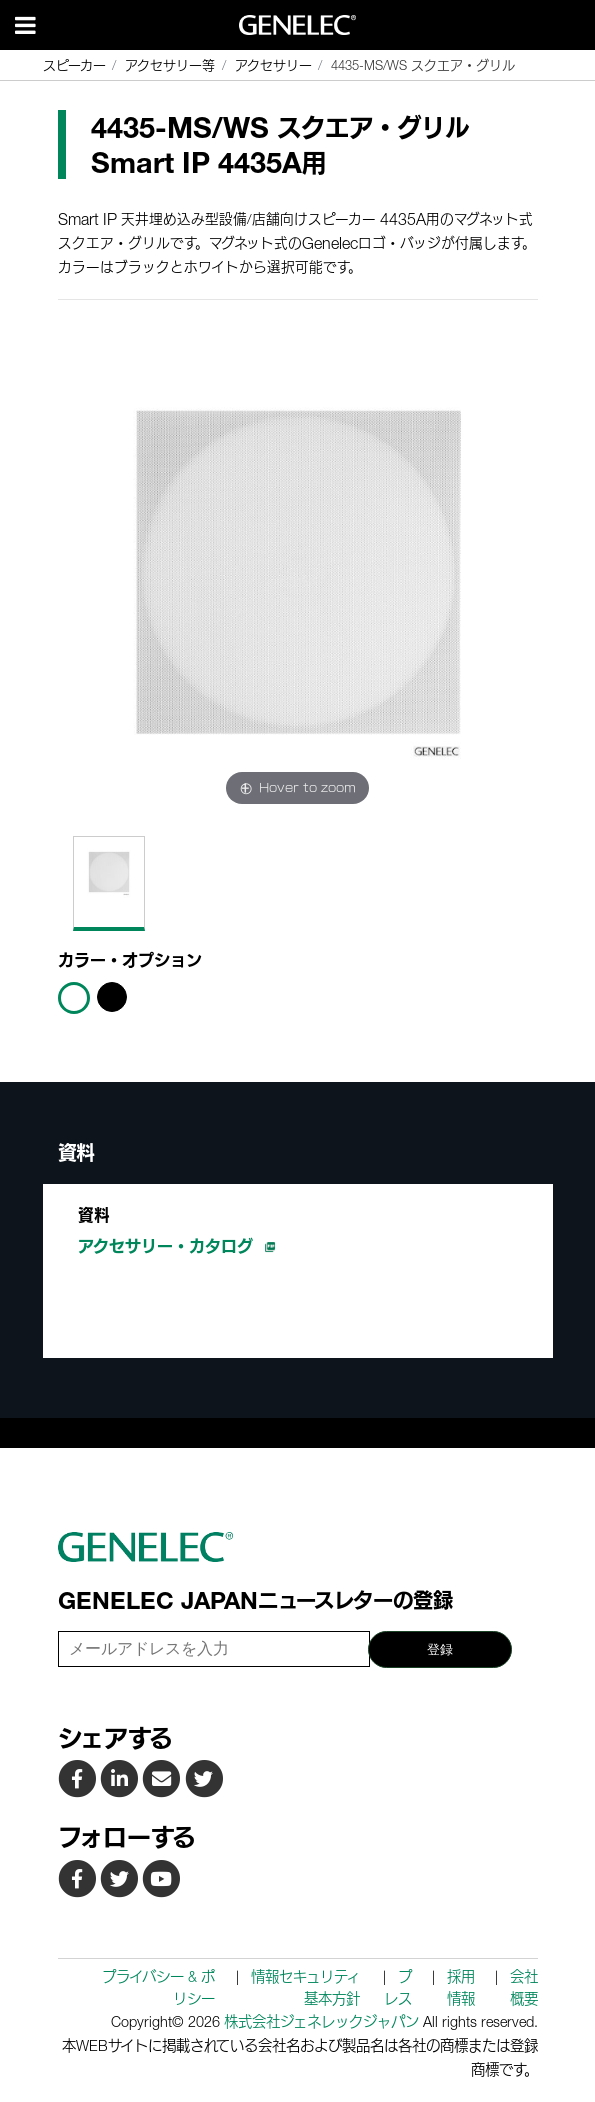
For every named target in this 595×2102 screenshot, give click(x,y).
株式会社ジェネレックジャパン (321, 2021)
